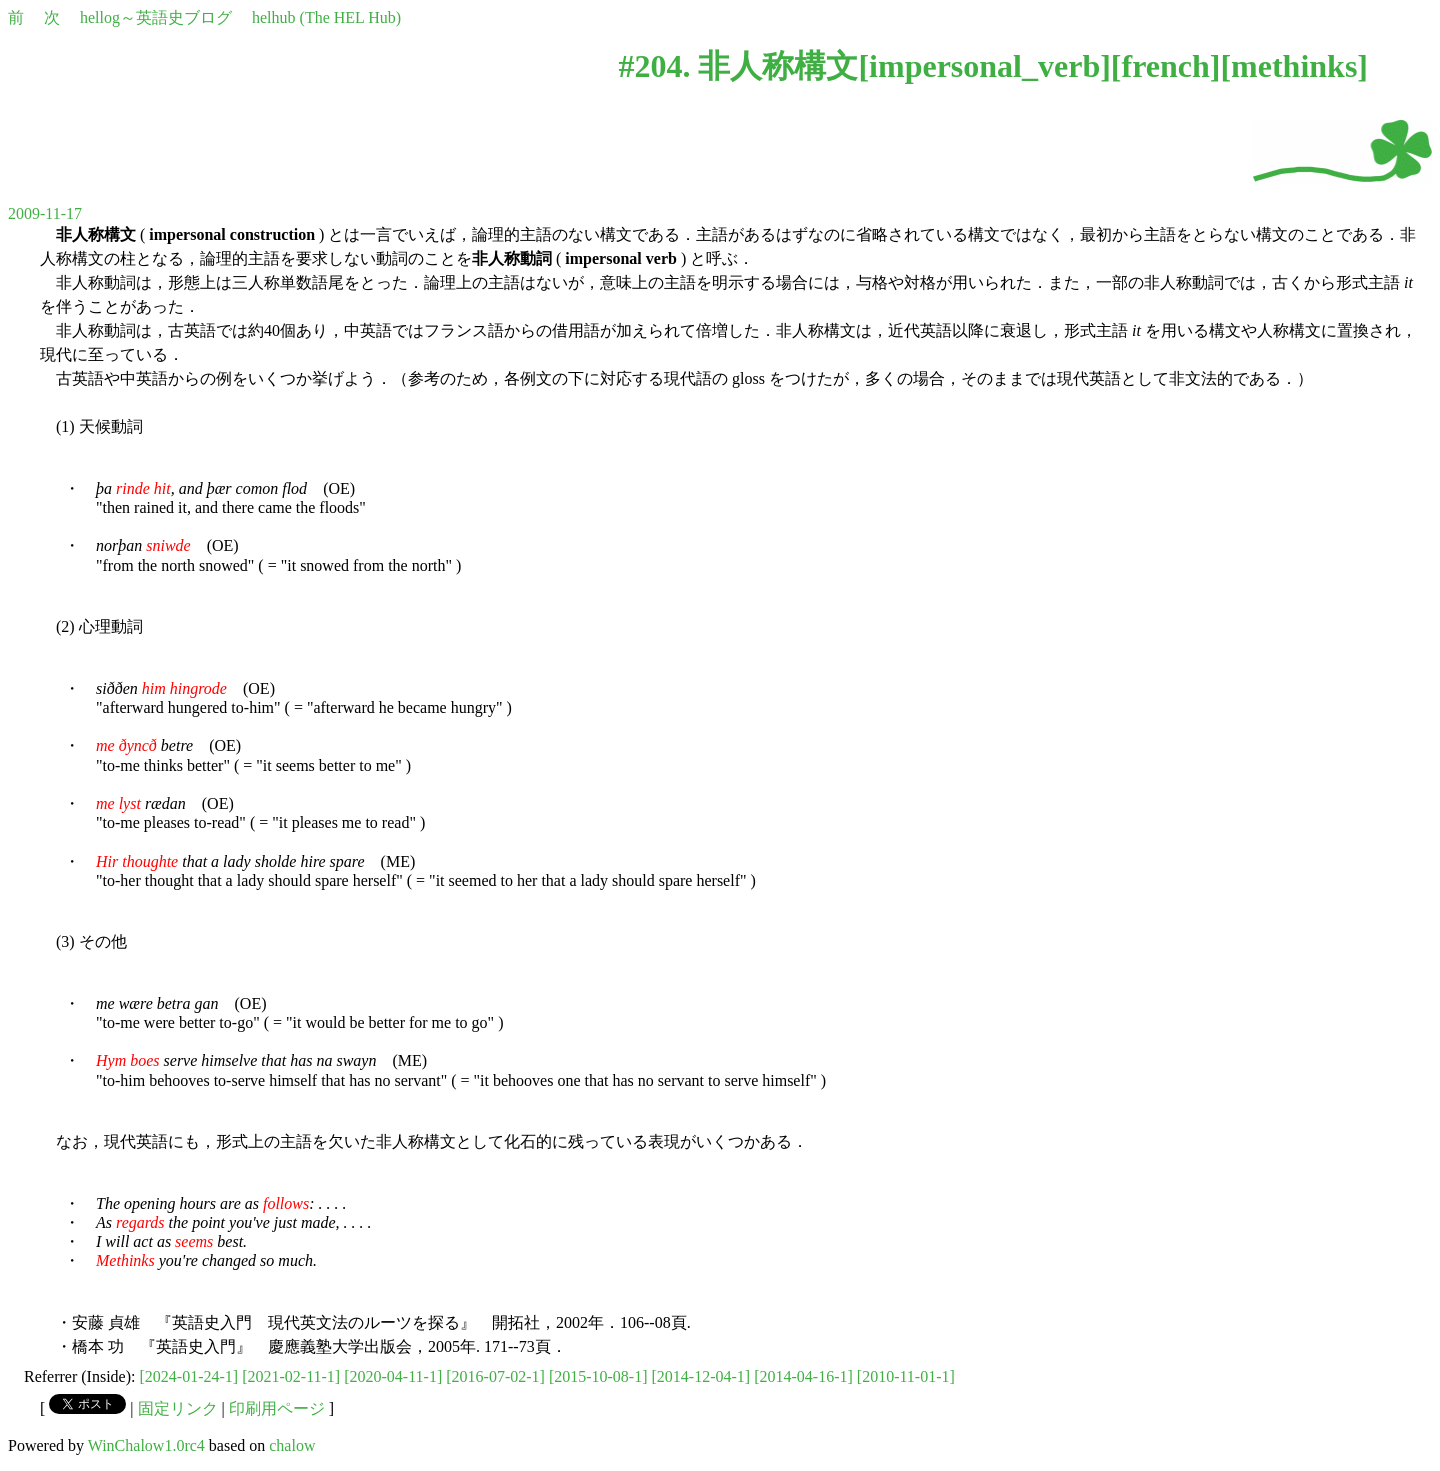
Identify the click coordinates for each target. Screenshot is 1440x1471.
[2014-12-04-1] (701, 1376)
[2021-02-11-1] (291, 1376)
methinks (1294, 66)
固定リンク (178, 1408)
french (1166, 66)
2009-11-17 (45, 213)
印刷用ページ (277, 1408)
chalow (292, 1445)
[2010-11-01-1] (906, 1376)
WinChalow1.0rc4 (146, 1445)
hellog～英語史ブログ (156, 17)
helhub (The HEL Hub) (326, 17)
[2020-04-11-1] (393, 1376)
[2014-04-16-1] (803, 1376)
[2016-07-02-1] (495, 1376)
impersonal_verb (984, 66)
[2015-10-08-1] (598, 1376)
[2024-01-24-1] (189, 1376)
